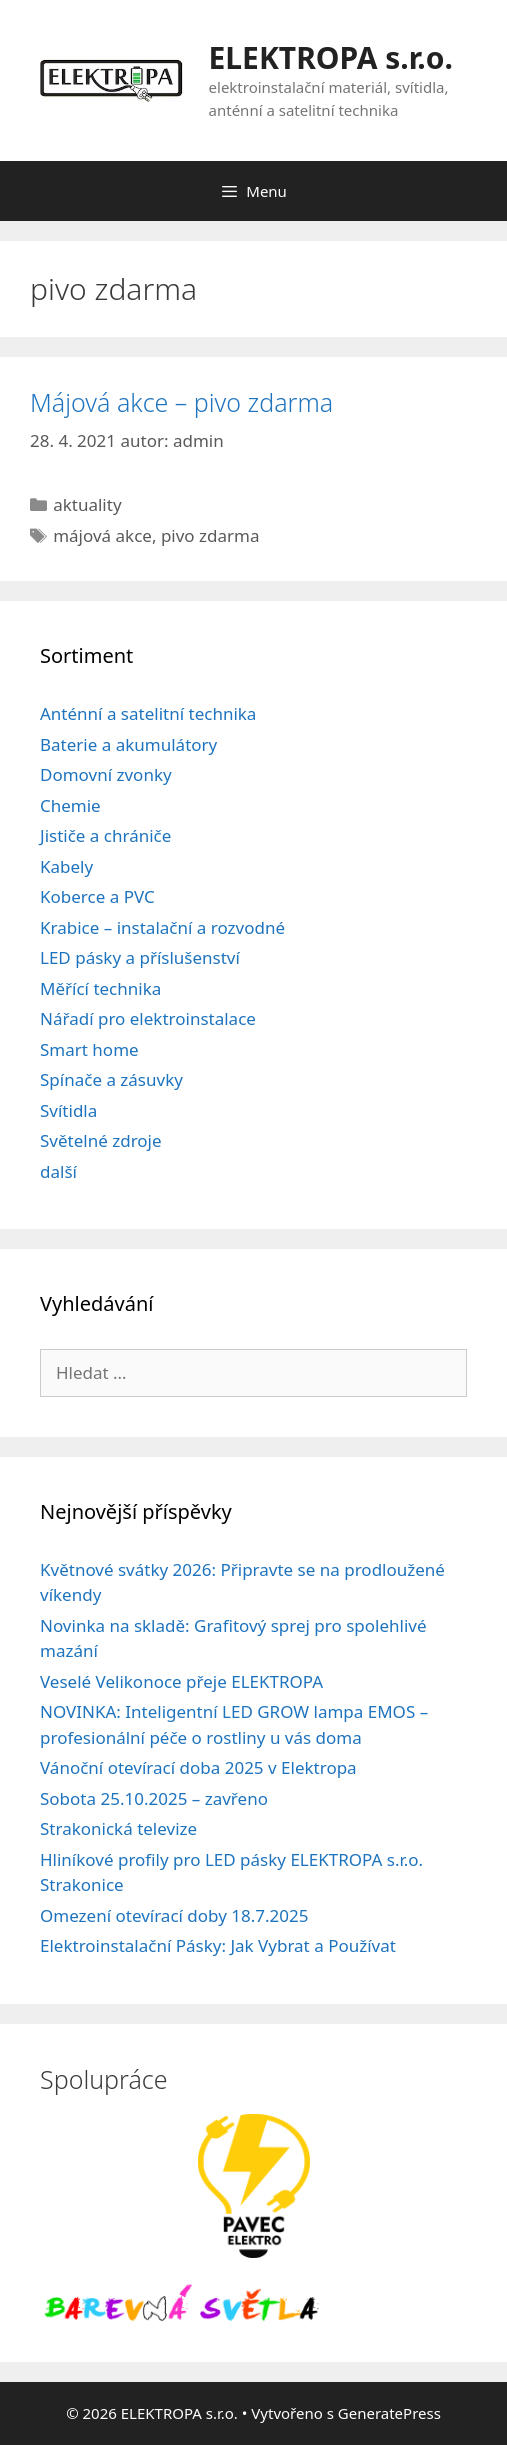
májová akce (102, 535)
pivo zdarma (210, 535)
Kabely (66, 866)
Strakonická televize (118, 1828)
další (58, 1171)
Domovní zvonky (106, 774)
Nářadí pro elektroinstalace (148, 1018)
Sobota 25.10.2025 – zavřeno (154, 1798)
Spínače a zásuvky (111, 1079)
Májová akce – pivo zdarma (181, 402)
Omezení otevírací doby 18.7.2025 (174, 1915)
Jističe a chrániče (105, 835)
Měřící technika (100, 988)
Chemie (70, 805)
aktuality (87, 504)
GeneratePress (389, 2413)
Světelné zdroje (101, 1140)
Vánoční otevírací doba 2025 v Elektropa (198, 1767)
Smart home (89, 1049)
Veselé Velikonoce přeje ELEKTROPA (181, 1681)
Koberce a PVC (97, 896)
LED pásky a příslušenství (140, 957)
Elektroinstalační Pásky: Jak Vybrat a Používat (218, 1945)
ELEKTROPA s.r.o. (331, 57)
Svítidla (68, 1110)
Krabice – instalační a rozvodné (162, 927)
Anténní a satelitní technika (148, 713)
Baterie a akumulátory (128, 744)
